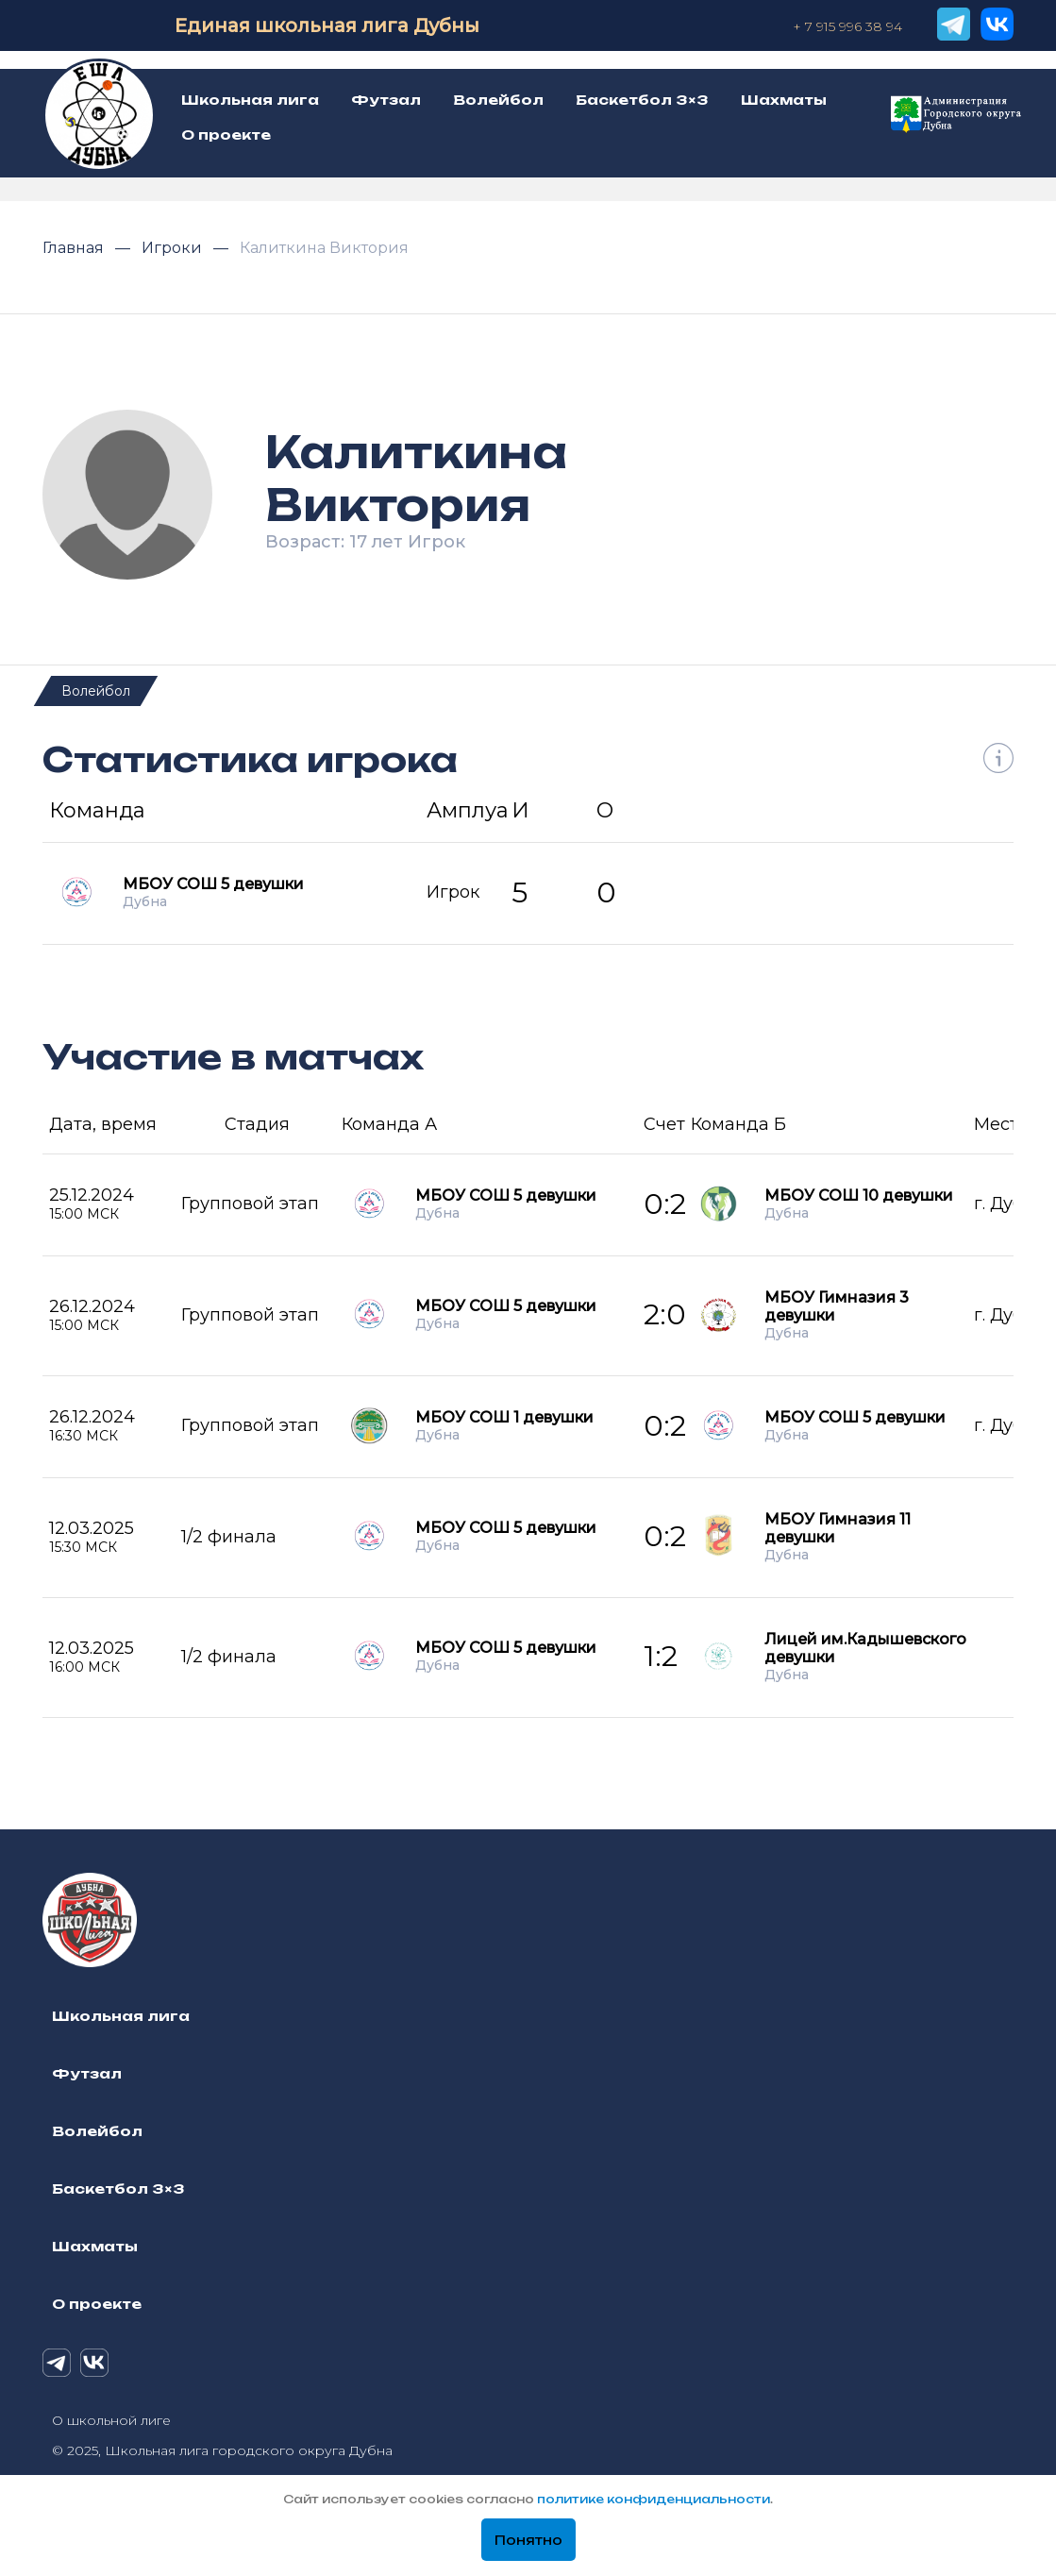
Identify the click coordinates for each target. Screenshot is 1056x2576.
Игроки (174, 248)
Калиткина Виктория (324, 248)
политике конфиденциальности (653, 2499)
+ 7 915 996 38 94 (847, 26)
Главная (75, 248)
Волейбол (95, 690)
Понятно (528, 2540)
